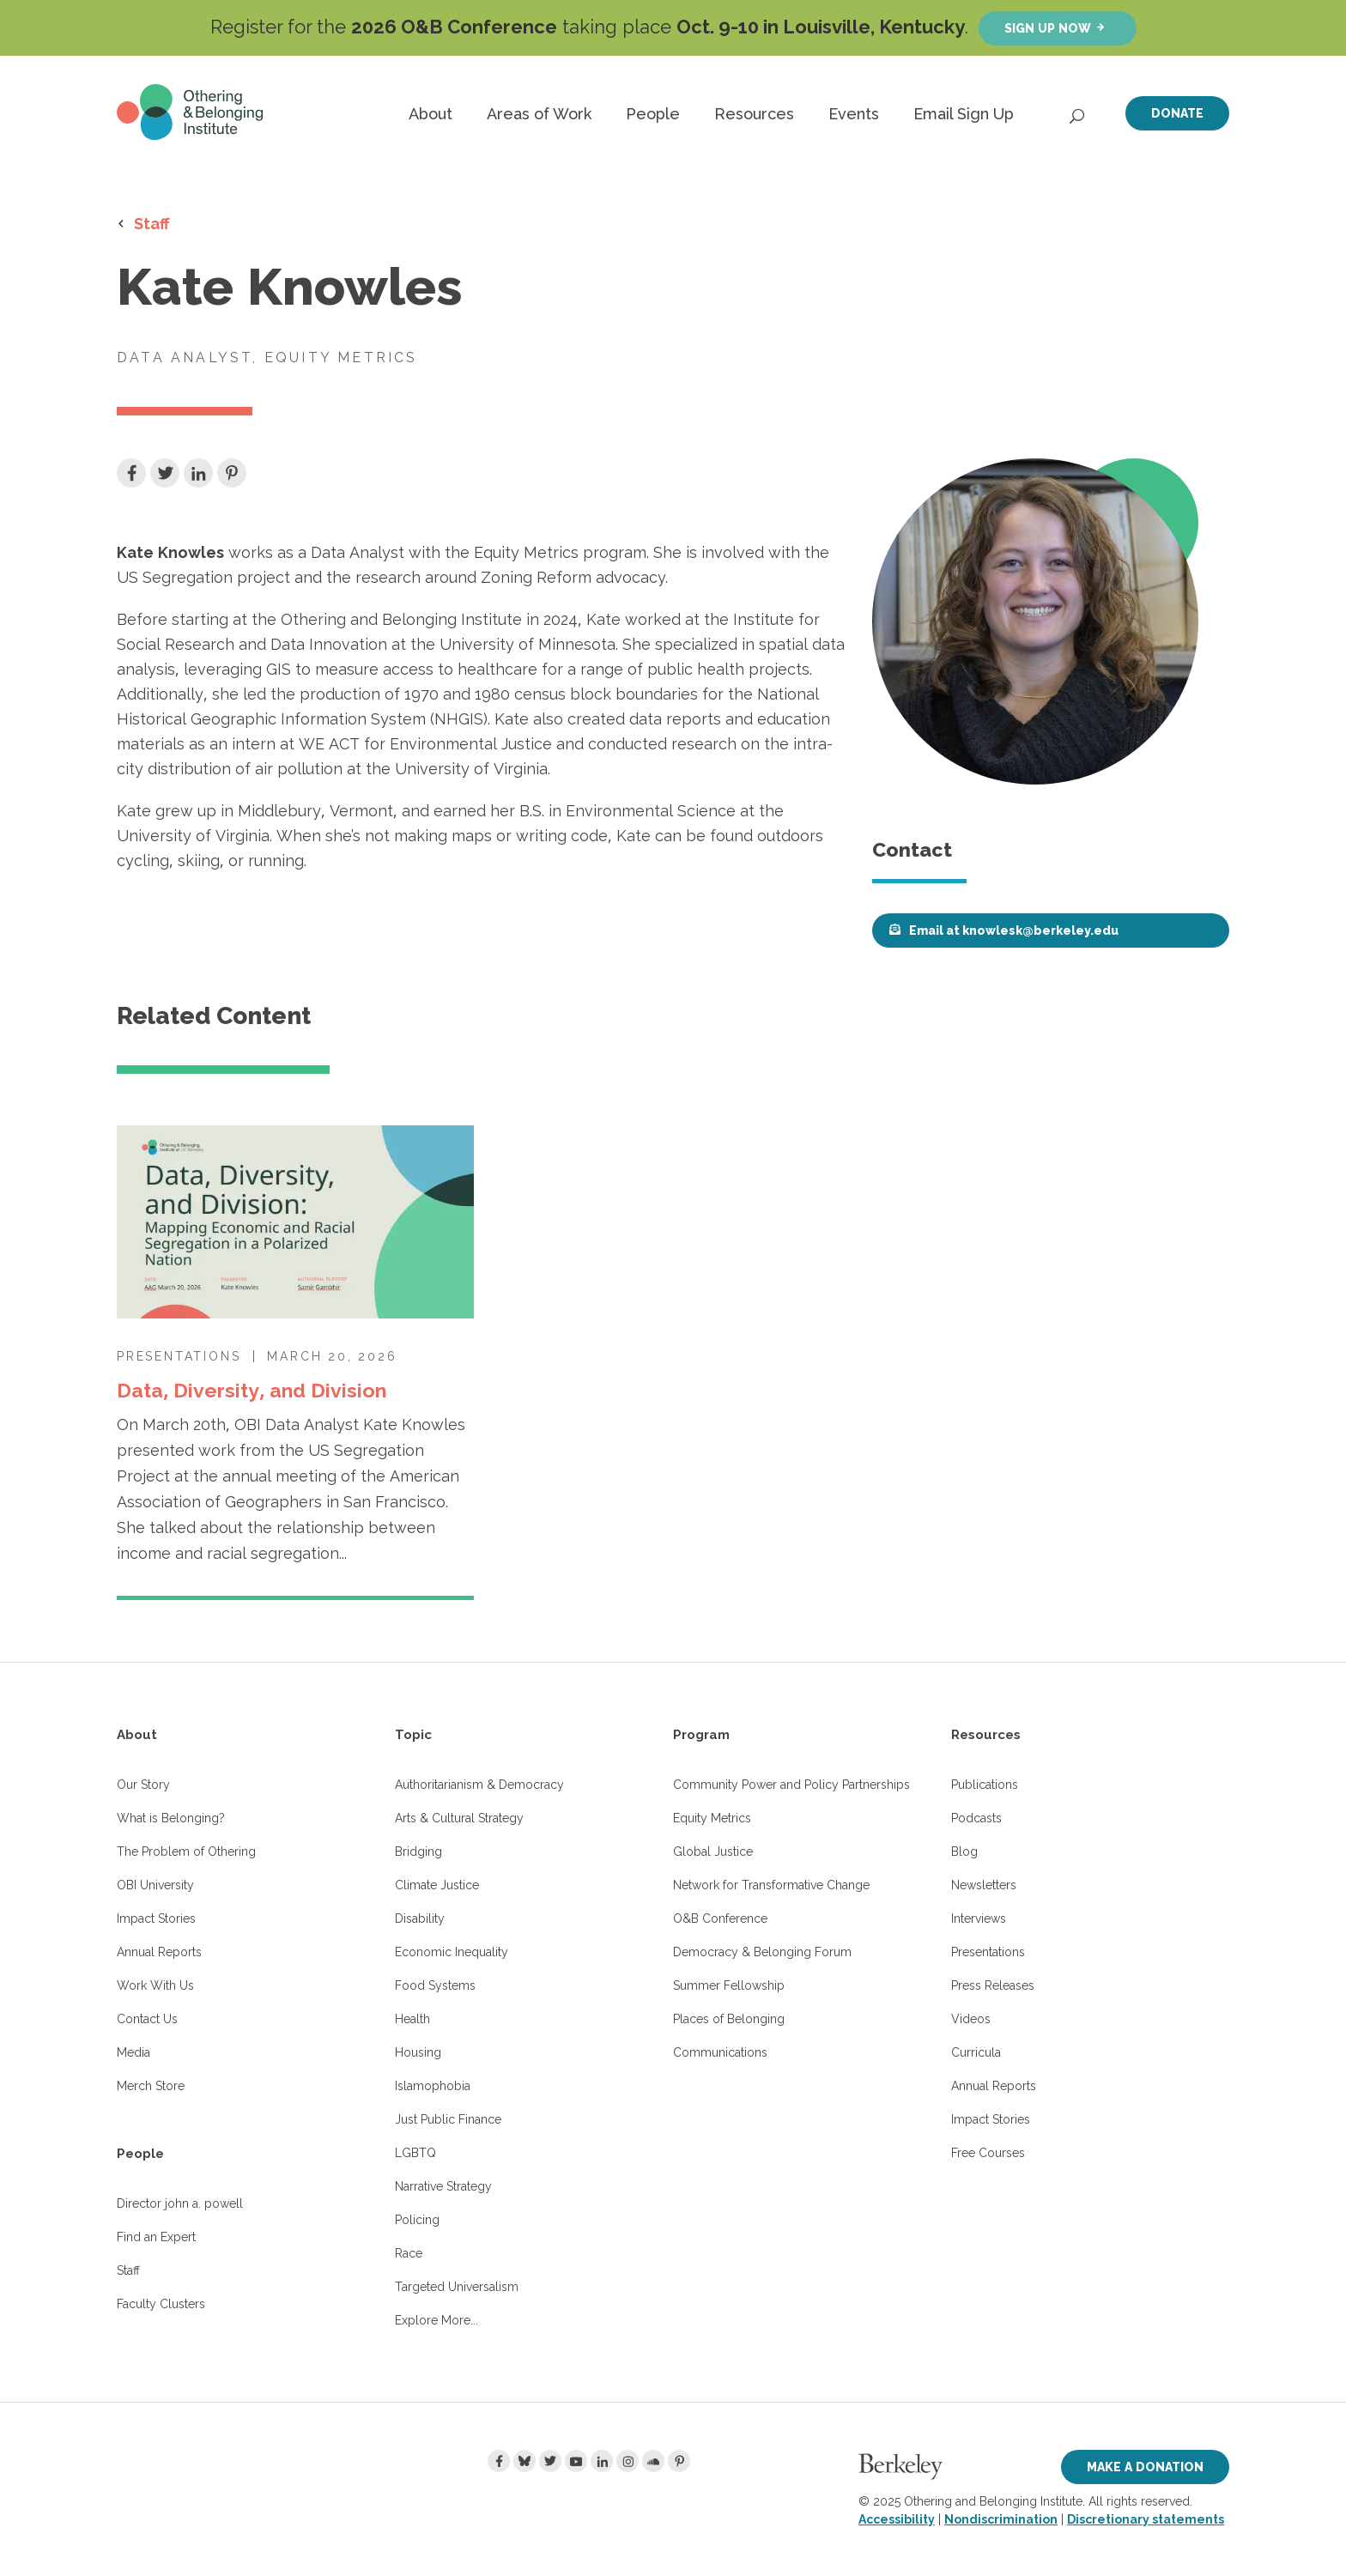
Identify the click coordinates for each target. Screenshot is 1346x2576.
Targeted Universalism (456, 2287)
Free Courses (988, 2153)
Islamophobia (432, 2086)
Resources (754, 114)
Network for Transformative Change (771, 1885)
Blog (964, 1851)
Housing (418, 2052)
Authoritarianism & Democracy (479, 1784)
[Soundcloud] (653, 2461)
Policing (417, 2220)
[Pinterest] (679, 2461)
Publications (984, 1784)
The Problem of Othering (186, 1851)
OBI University (155, 1885)
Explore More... (436, 2320)
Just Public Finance (448, 2119)
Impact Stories (156, 1918)
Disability (420, 1918)
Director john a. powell (180, 2203)
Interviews (978, 1918)
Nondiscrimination (1001, 2519)
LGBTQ (415, 2153)
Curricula (976, 2052)
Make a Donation (1145, 2466)
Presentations (988, 1952)
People (653, 114)
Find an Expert (156, 2237)
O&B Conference (720, 1918)
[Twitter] (550, 2461)
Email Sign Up (963, 114)
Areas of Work (539, 114)
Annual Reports (159, 1952)
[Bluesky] (524, 2461)
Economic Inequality (451, 1952)
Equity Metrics (712, 1818)
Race (408, 2253)
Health (412, 2019)
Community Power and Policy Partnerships (791, 1784)
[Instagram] (627, 2461)
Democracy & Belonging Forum (762, 1952)
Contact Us (147, 2019)
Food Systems (435, 1985)
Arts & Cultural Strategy (459, 1818)
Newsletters (983, 1885)
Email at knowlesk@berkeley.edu (1014, 930)
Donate (1177, 113)
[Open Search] (1078, 111)
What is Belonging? (171, 1818)
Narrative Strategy (443, 2186)
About (430, 114)
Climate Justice (437, 1885)
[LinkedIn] (602, 2461)
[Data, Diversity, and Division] (295, 1221)
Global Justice (713, 1851)
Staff (152, 223)
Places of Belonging (729, 2019)
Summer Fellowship (729, 1985)
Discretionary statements (1145, 2519)
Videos (971, 2019)
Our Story (143, 1784)
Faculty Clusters (161, 2304)
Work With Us (155, 1985)
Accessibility (896, 2519)
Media (133, 2052)
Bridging (418, 1851)
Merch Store (151, 2086)
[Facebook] (499, 2461)
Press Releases (992, 1985)
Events (853, 114)
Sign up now (1047, 28)
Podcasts (976, 1818)
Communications (720, 2052)
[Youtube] (576, 2461)
